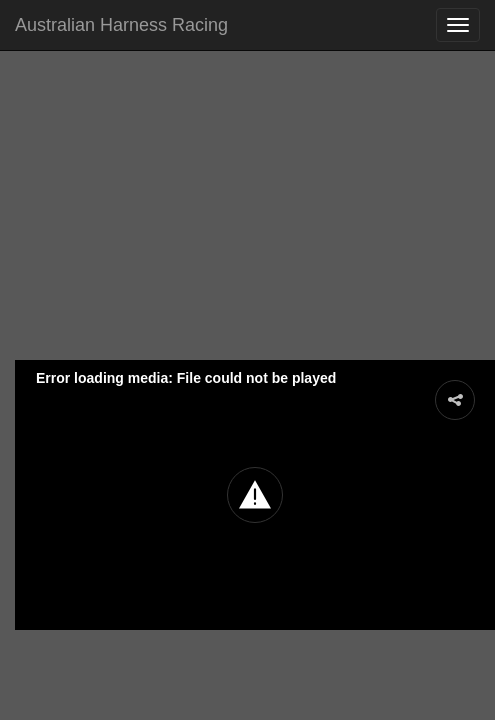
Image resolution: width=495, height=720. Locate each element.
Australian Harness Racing (121, 25)
